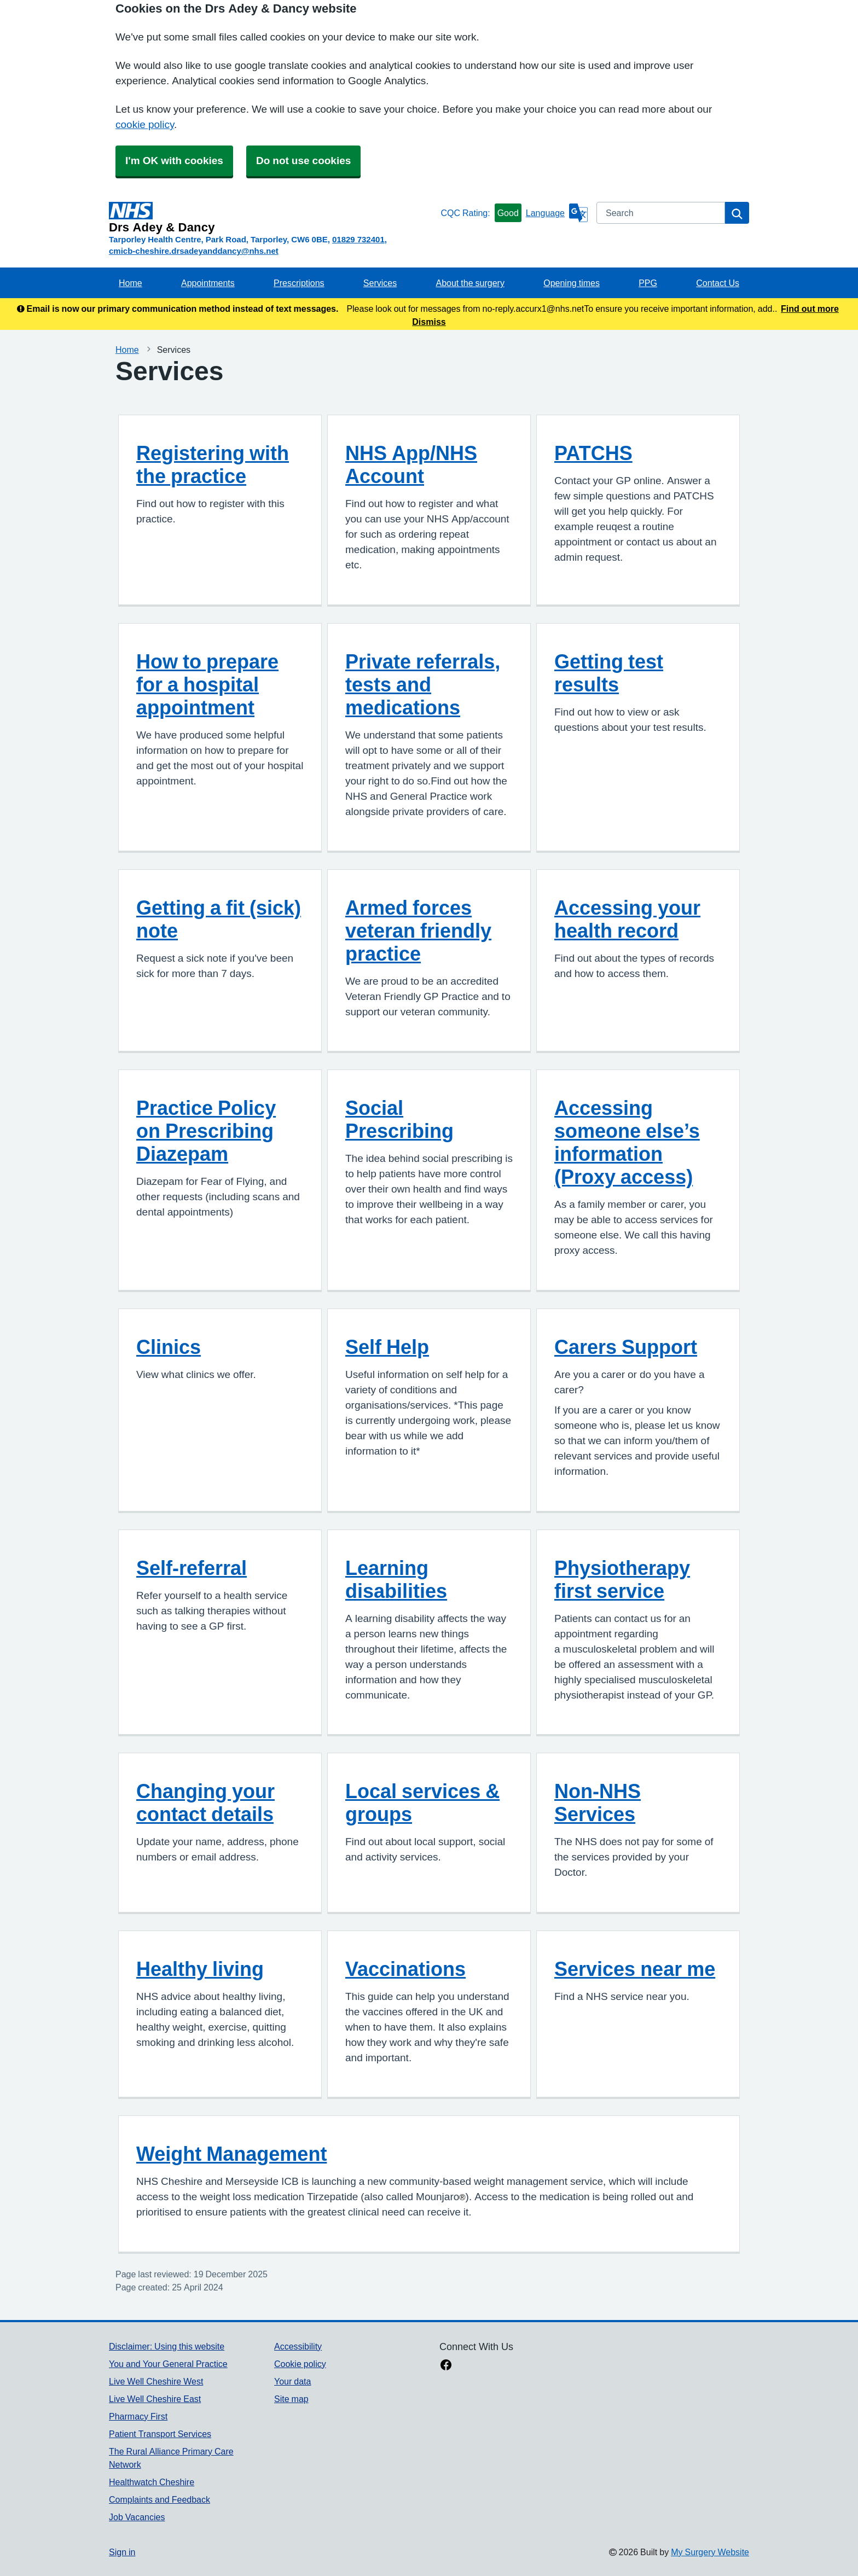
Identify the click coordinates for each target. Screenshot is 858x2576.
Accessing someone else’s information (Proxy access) (627, 1142)
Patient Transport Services (160, 2433)
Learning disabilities (396, 1579)
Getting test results (608, 673)
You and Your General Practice (168, 2363)
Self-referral (191, 1568)
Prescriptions (299, 282)
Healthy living (200, 1969)
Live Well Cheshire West (156, 2381)
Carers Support (625, 1347)
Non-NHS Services (597, 1802)
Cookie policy (300, 2363)
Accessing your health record (627, 919)
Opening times (571, 282)
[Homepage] (272, 218)
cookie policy (144, 124)
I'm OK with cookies (174, 160)
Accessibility (298, 2346)
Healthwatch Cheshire (151, 2482)
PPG (648, 282)
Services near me (634, 1969)
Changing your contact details (205, 1802)
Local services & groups (422, 1802)
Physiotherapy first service (622, 1579)
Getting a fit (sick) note (218, 919)
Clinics (168, 1347)
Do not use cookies (303, 160)
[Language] (557, 213)
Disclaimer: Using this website (166, 2346)
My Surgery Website (710, 2552)
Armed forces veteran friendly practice (418, 930)
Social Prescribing (399, 1119)
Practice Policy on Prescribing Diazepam (206, 1131)
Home (130, 282)
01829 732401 (358, 239)
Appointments (208, 282)
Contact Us (717, 282)
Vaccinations (405, 1969)
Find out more (810, 308)
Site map (291, 2398)
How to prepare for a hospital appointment (207, 684)
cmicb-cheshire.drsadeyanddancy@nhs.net (194, 251)
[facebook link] (446, 2366)
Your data (292, 2381)
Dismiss (428, 321)
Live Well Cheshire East (155, 2398)
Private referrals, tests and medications (422, 684)
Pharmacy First (138, 2416)
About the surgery (470, 282)
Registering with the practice (212, 464)
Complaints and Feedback (159, 2499)
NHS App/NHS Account (411, 464)
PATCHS (593, 453)
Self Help (387, 1347)
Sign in (122, 2552)
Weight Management (231, 2154)
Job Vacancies (137, 2517)
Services (380, 282)
